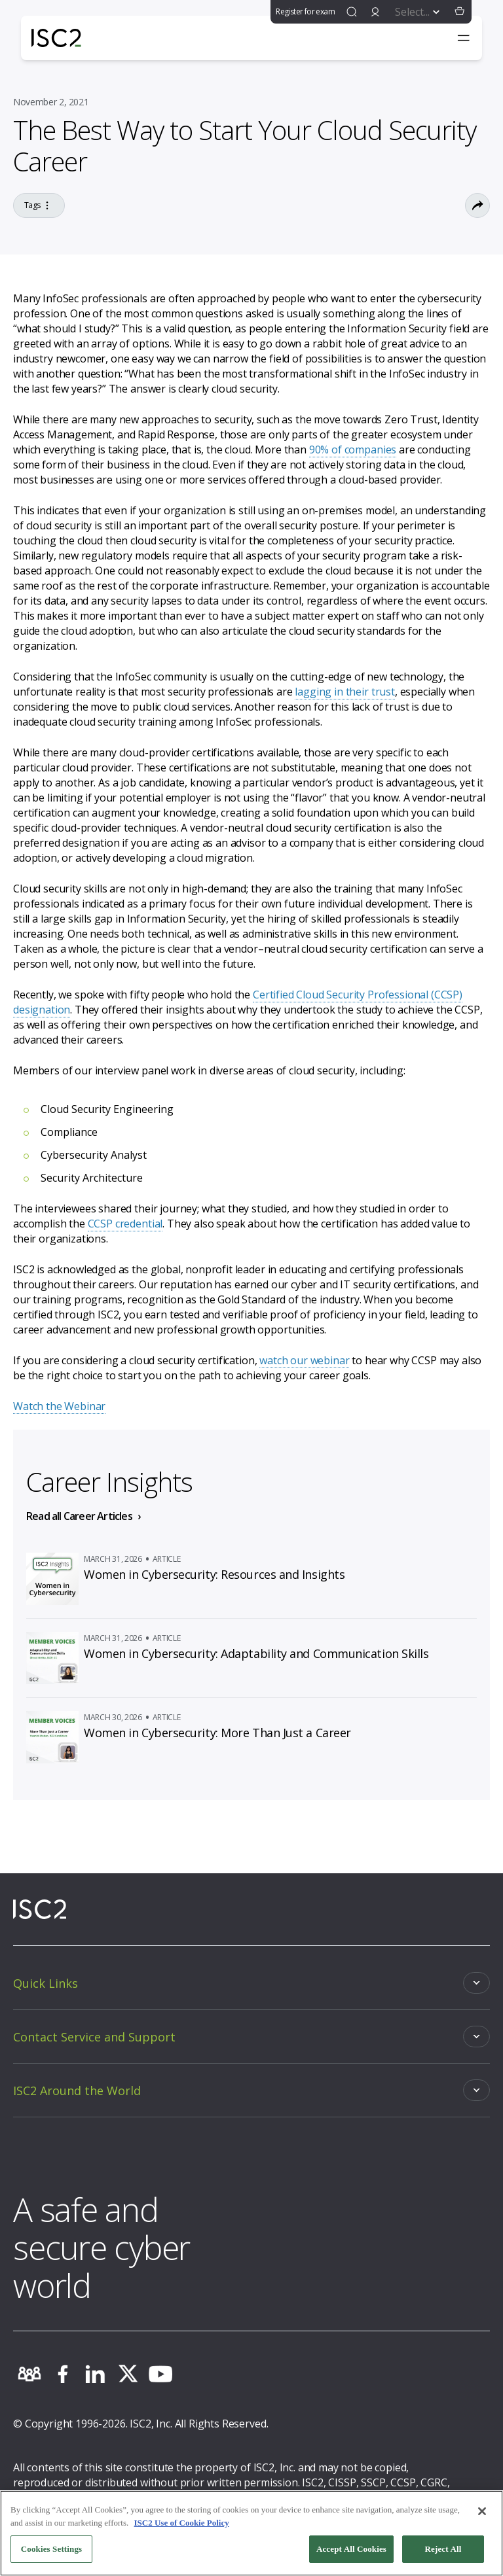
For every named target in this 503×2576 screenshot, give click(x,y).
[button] (460, 12)
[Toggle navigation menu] (464, 38)
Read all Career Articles (79, 1516)
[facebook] (62, 2373)
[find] (351, 12)
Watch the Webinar (59, 1406)
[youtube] (160, 2373)
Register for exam (305, 11)
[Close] (482, 2515)
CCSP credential (125, 1223)
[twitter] (127, 2373)
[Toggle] (251, 1983)
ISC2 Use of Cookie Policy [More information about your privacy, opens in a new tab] (181, 2526)
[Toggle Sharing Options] (477, 205)
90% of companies (352, 449)
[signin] (375, 12)
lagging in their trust (344, 691)
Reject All (443, 2553)
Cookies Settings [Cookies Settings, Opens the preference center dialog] (51, 2553)
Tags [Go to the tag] (39, 205)
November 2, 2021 (50, 102)
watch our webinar (304, 1360)
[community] (29, 2373)
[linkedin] (95, 2373)
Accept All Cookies (351, 2553)
